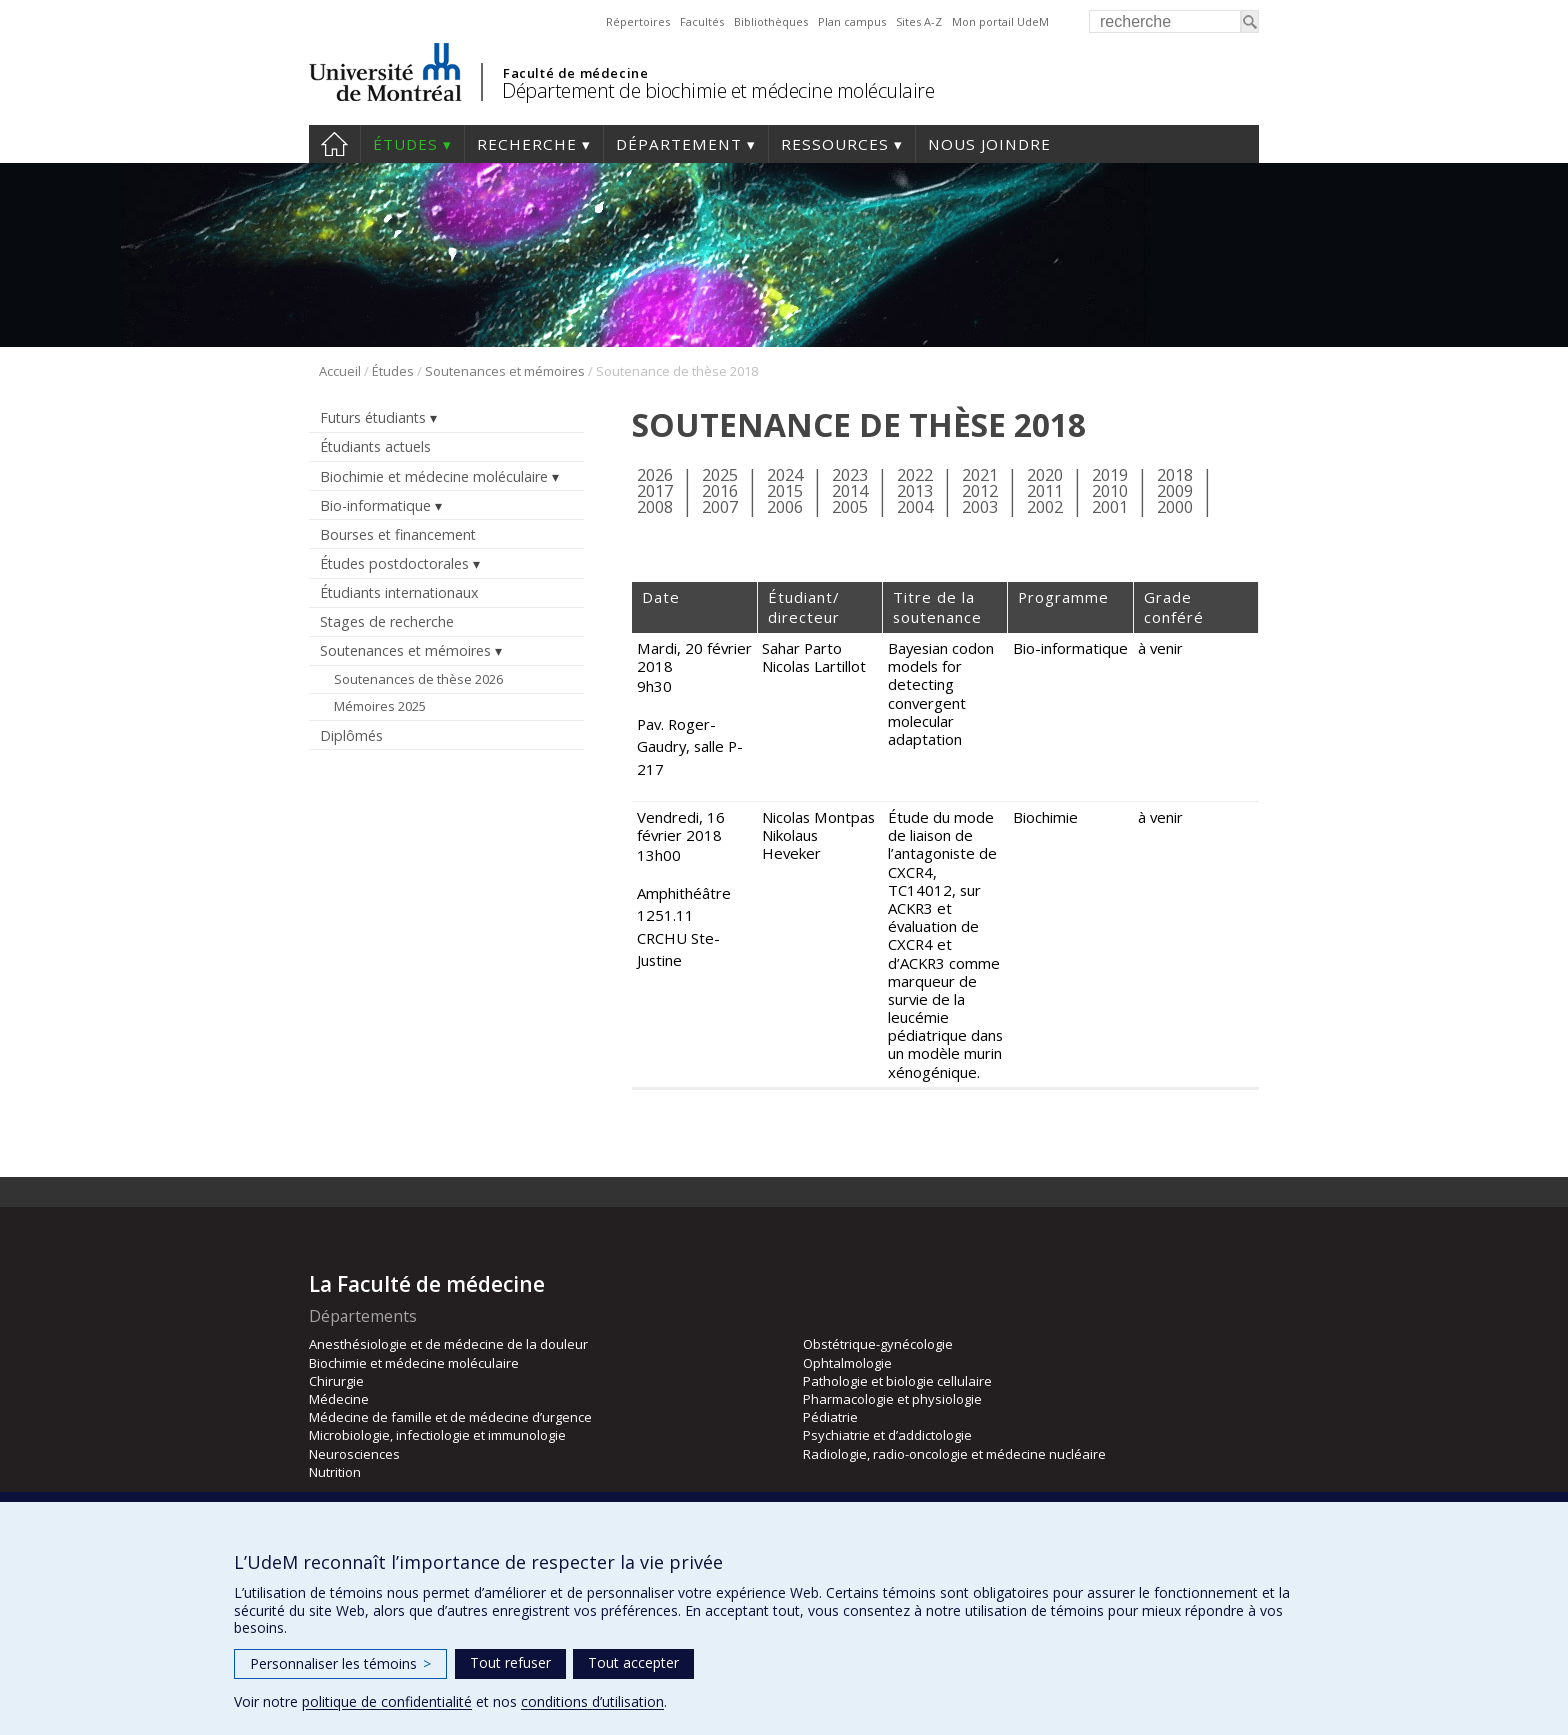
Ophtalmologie (847, 1363)
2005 (850, 506)
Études (405, 144)
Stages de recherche (387, 621)
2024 (785, 474)
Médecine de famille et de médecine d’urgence (450, 1417)
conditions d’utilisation (592, 1701)
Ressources (835, 144)
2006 (785, 506)
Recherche (527, 144)
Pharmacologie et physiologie (892, 1399)
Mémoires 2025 (380, 706)
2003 (980, 506)
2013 (915, 490)
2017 (655, 490)
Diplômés (351, 735)
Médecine (339, 1399)
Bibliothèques (771, 21)
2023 (850, 474)
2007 (720, 506)
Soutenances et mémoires (505, 371)
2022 (915, 474)
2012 (980, 490)
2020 (1045, 474)
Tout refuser (510, 1662)
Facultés (702, 21)
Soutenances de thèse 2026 (418, 679)
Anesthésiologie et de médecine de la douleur (448, 1344)
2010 (1110, 490)
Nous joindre (989, 144)
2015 (785, 490)
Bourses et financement (398, 534)
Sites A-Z (919, 21)
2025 (720, 474)
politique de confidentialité (387, 1701)
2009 (1175, 490)
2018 (1175, 474)
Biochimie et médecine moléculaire (434, 476)
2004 (915, 506)
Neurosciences (354, 1454)
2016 (720, 490)
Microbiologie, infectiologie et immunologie (437, 1435)
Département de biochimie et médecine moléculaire (718, 90)
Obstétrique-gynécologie (878, 1344)
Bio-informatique (375, 505)
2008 (655, 506)
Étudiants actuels (375, 446)
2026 (655, 474)
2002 (1045, 506)
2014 (850, 490)
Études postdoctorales (394, 563)
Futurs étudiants (373, 417)
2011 (1045, 490)
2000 (1175, 506)
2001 (1110, 506)
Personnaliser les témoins (340, 1663)
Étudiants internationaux (399, 592)
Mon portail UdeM (1000, 21)
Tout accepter (633, 1662)
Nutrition (335, 1472)
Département (679, 144)
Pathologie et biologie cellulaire (897, 1381)
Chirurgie (336, 1381)
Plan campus (852, 21)
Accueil (334, 144)
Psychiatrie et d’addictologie (887, 1435)
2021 (980, 474)
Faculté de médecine (575, 73)
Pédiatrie (830, 1417)
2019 (1110, 474)
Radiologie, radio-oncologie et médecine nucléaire (954, 1454)
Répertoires (638, 21)
